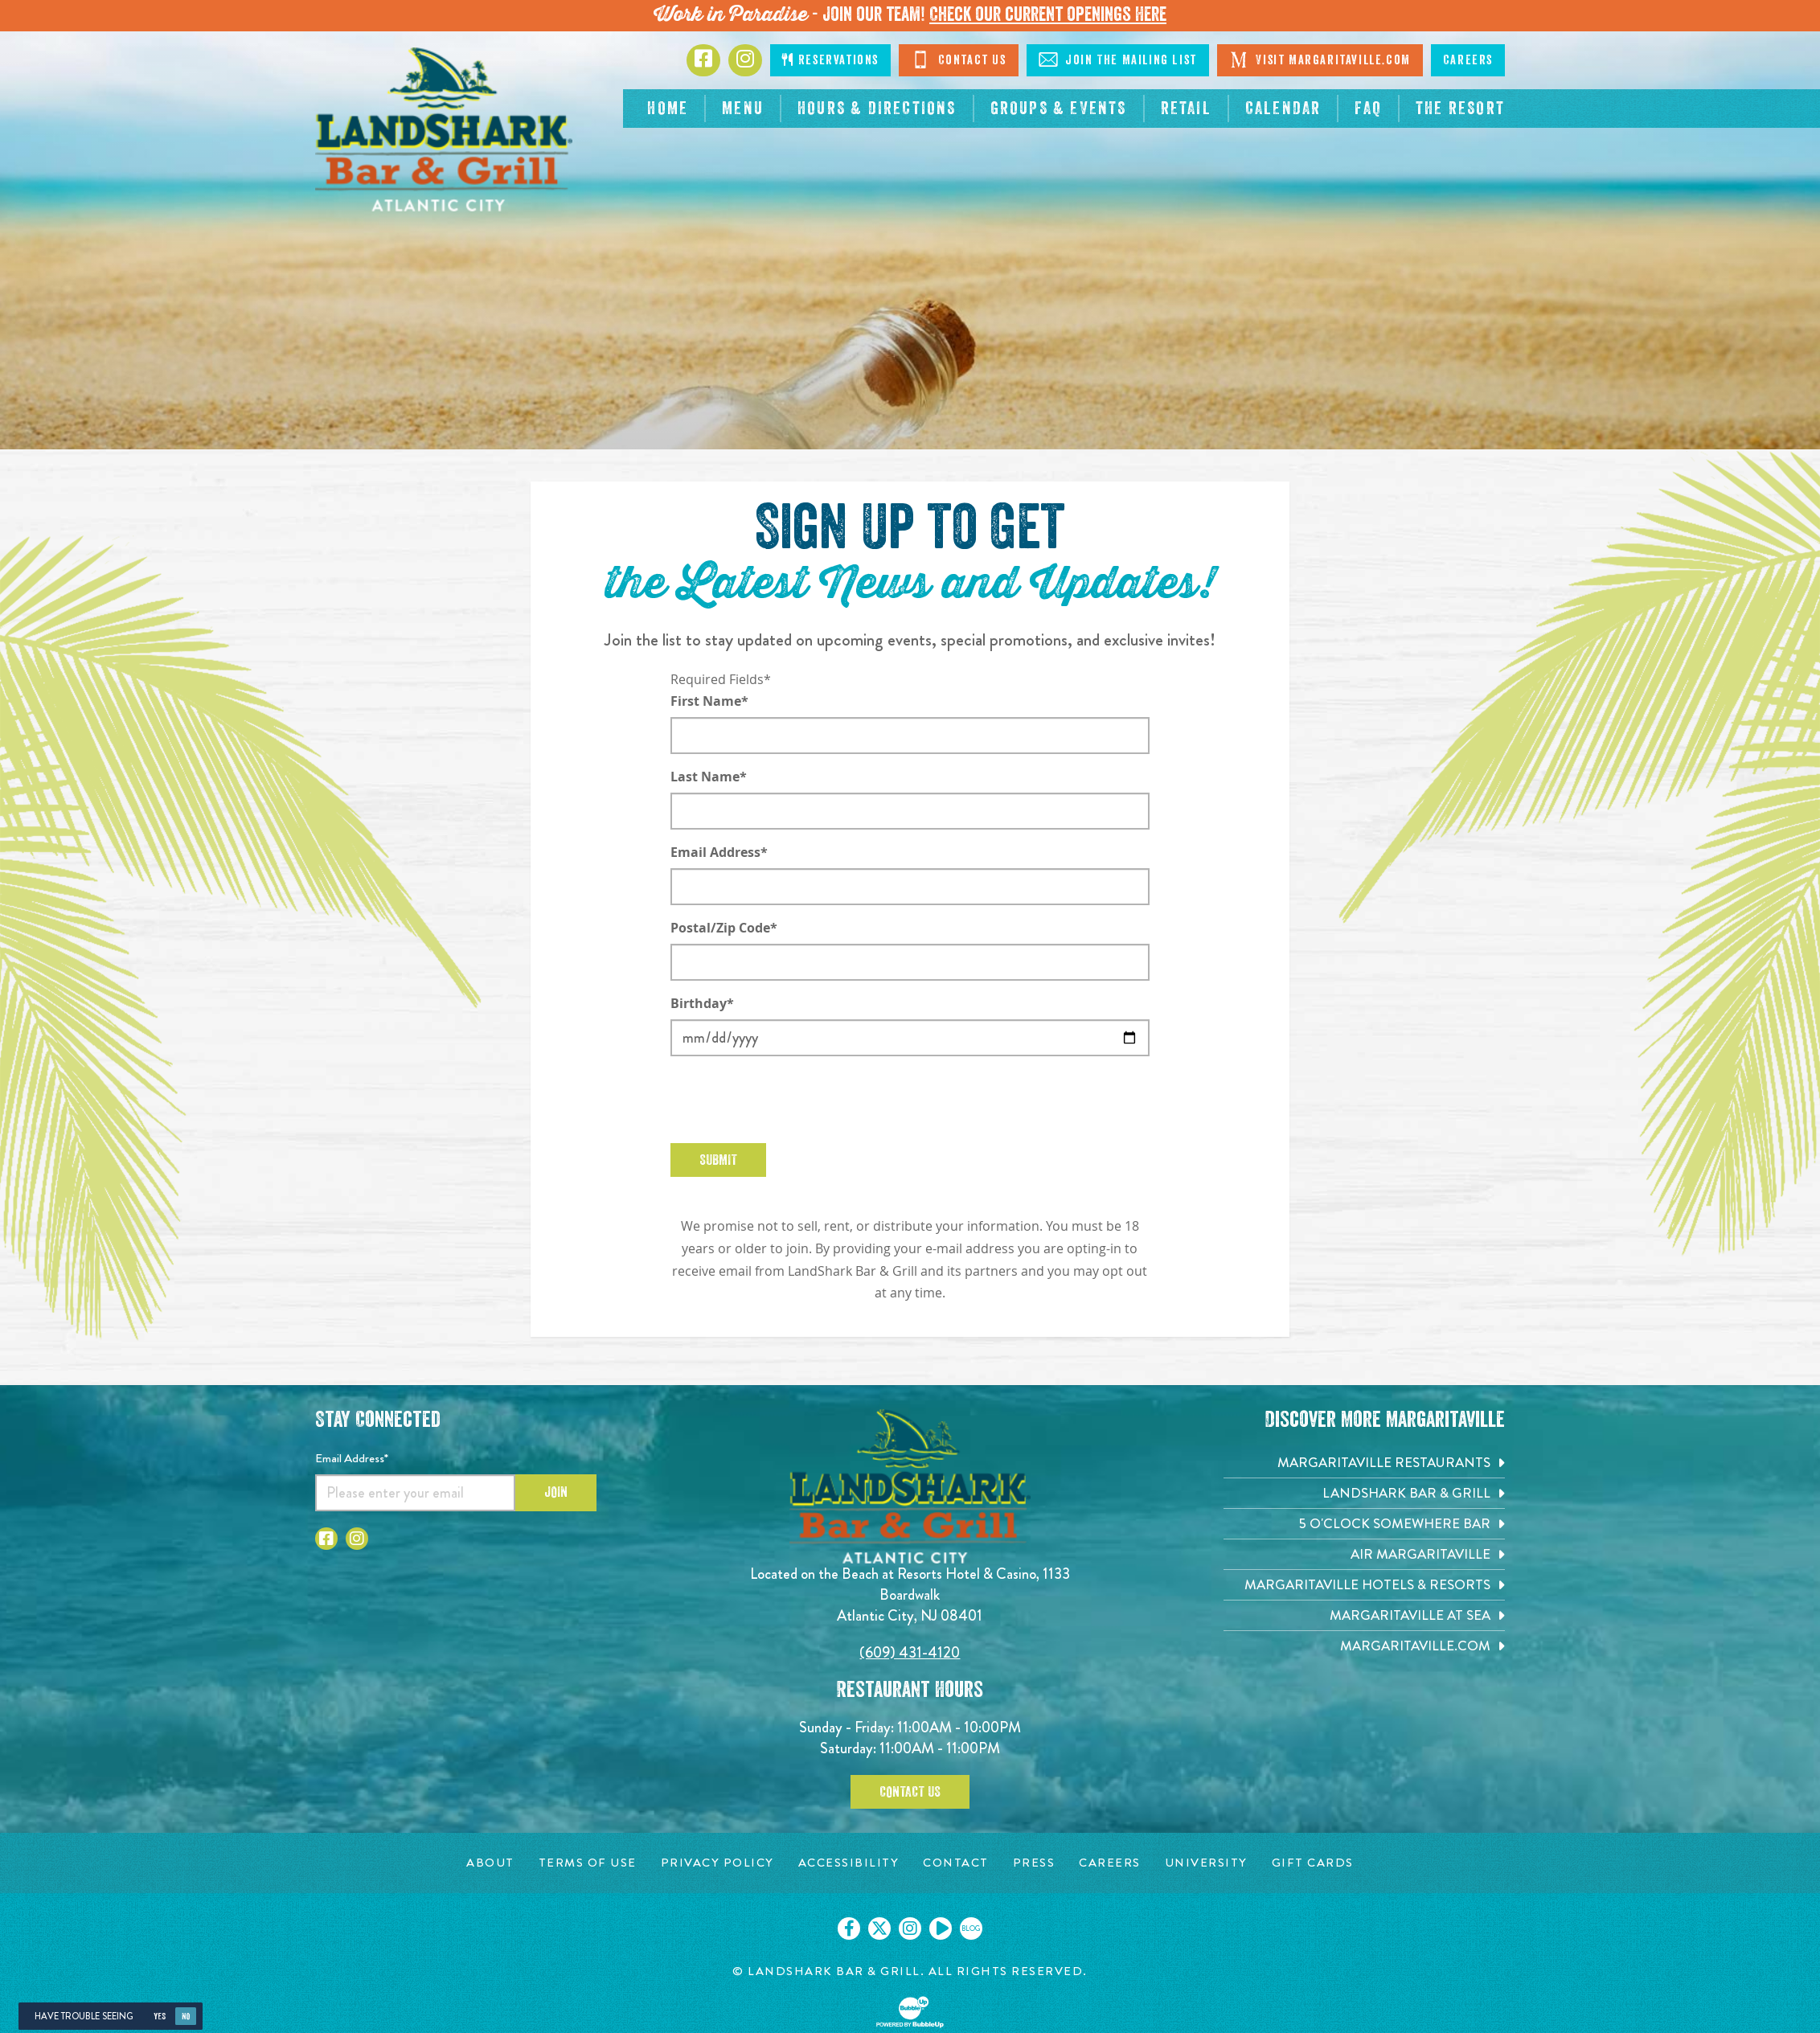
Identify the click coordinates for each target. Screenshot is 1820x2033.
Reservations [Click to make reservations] (830, 60)
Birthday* (702, 1003)
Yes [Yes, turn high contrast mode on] (160, 2016)
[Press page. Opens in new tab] (1034, 1863)
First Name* (709, 701)
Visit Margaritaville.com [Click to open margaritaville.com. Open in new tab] (1320, 59)
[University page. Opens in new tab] (1206, 1863)
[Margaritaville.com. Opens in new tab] (1364, 1646)
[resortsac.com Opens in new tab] (1460, 108)
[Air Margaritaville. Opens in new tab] (1364, 1554)
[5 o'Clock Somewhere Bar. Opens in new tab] (1364, 1524)
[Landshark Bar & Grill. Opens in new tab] (1364, 1493)
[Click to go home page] (443, 129)
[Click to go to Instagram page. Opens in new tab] (745, 60)
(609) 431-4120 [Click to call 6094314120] (909, 1652)
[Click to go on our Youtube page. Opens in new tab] (940, 1928)
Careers (1468, 60)
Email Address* (719, 852)
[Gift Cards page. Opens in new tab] (1313, 1863)
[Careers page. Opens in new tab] (1110, 1863)
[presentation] (792, 1099)
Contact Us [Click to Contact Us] (958, 59)
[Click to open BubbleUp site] (910, 2012)
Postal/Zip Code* (723, 928)
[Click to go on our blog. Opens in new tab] (971, 1928)
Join (556, 1492)
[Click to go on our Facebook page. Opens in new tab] (849, 1928)
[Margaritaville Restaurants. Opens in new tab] (1364, 1463)
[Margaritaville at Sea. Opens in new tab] (1364, 1615)
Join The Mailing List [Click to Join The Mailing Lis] (1118, 59)
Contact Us (910, 1792)
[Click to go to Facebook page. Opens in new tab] (703, 60)
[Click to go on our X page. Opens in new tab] (879, 1928)
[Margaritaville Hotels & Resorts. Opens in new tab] (1364, 1585)
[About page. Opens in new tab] (490, 1863)
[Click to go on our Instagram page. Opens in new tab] (910, 1928)
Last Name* (708, 776)
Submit (718, 1160)
